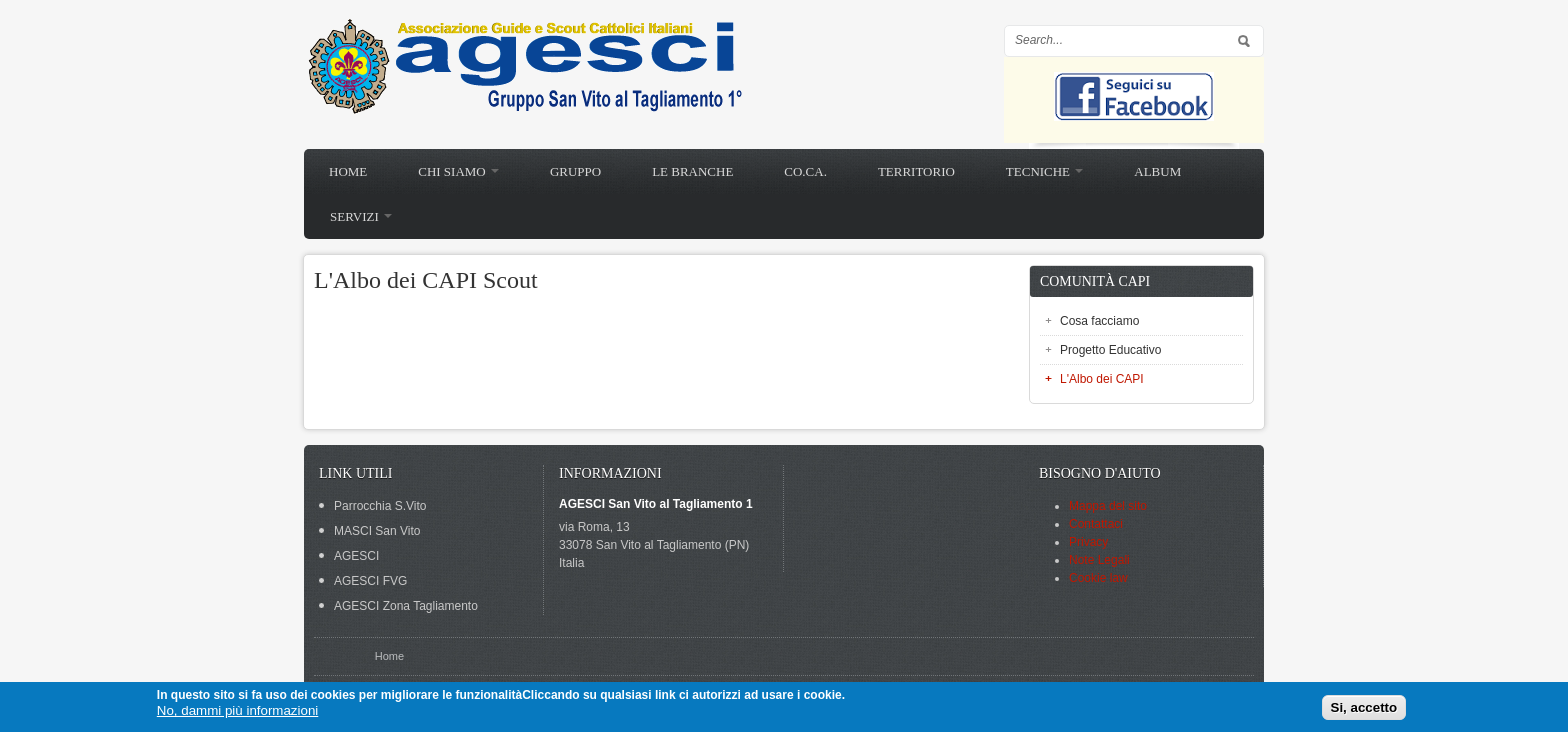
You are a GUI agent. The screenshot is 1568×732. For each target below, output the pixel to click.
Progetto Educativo (1110, 350)
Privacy (1088, 542)
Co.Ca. (805, 171)
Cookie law (1098, 578)
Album (1157, 171)
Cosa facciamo (1099, 321)
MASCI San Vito (377, 531)
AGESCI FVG (370, 581)
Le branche (692, 171)
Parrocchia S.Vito (380, 506)
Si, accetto (1364, 707)
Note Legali (1099, 560)
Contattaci (1096, 524)
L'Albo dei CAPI (1102, 379)
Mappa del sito (1108, 506)
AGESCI (356, 556)
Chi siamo (458, 171)
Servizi (361, 216)
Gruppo (575, 171)
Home (348, 171)
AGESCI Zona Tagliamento (406, 606)
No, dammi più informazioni (237, 710)
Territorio (916, 171)
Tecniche (1044, 171)
